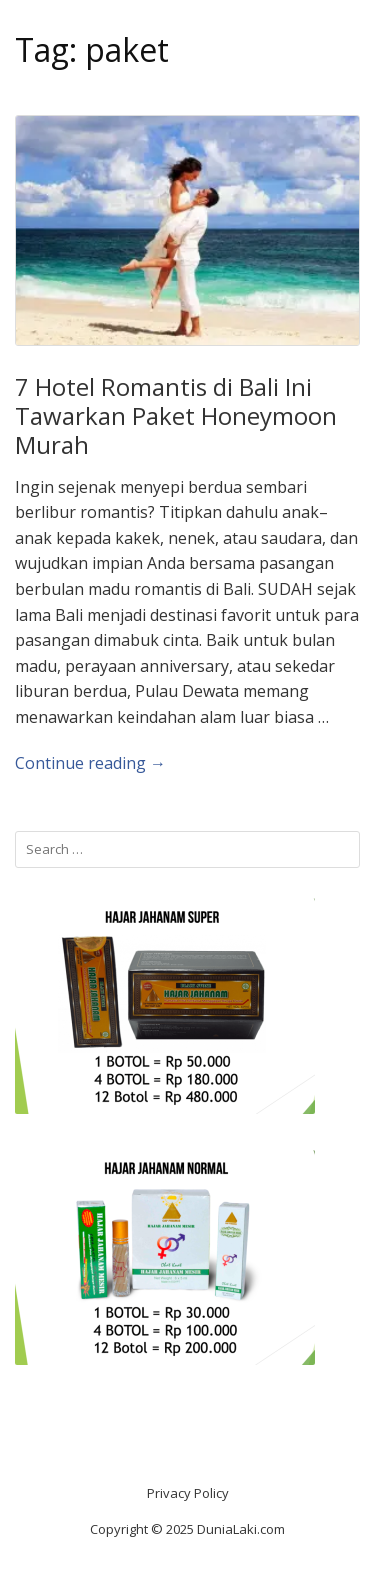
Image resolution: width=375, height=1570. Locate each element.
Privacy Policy (188, 1493)
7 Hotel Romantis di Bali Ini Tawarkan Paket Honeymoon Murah (176, 415)
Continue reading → (90, 763)
